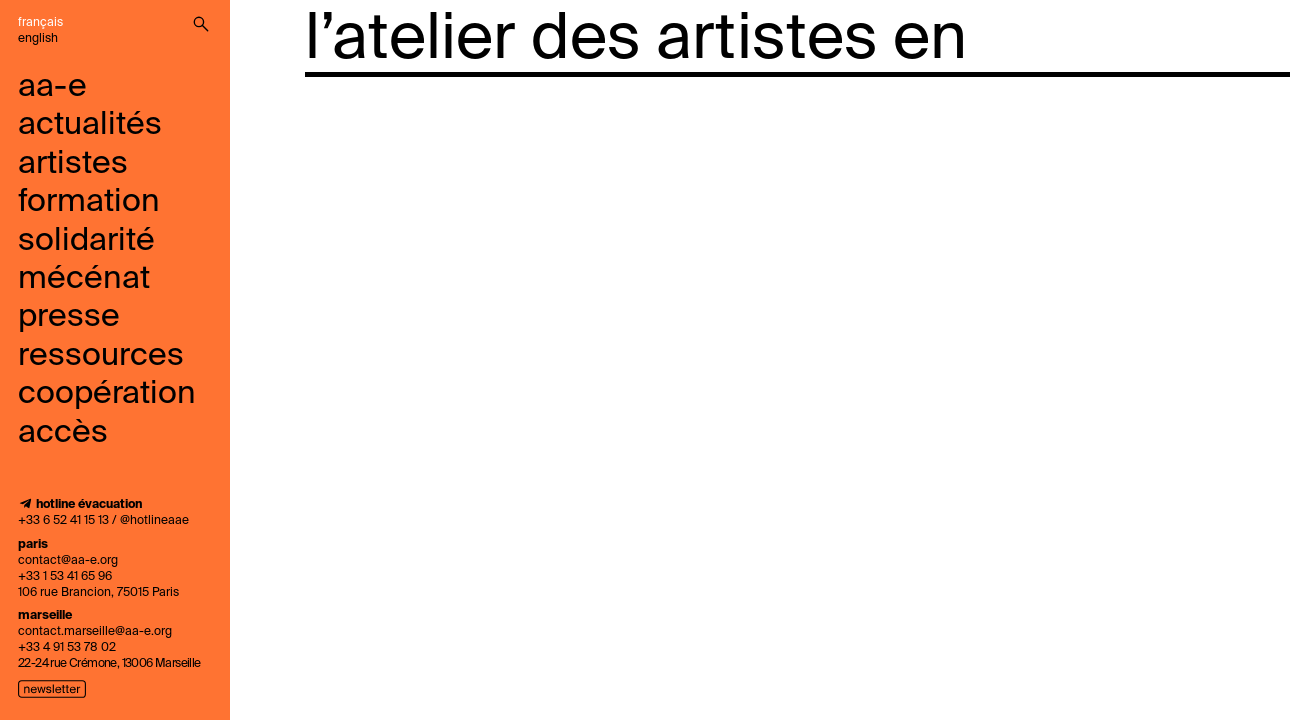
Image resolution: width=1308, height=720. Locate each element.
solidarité (86, 241)
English (38, 39)
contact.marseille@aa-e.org (95, 632)
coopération (107, 394)
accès (63, 433)
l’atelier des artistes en (636, 40)
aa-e (52, 87)
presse (69, 317)
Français (40, 23)
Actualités (90, 125)
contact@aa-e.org (68, 561)
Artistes (73, 164)
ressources (101, 356)
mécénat (84, 279)
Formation (89, 202)
